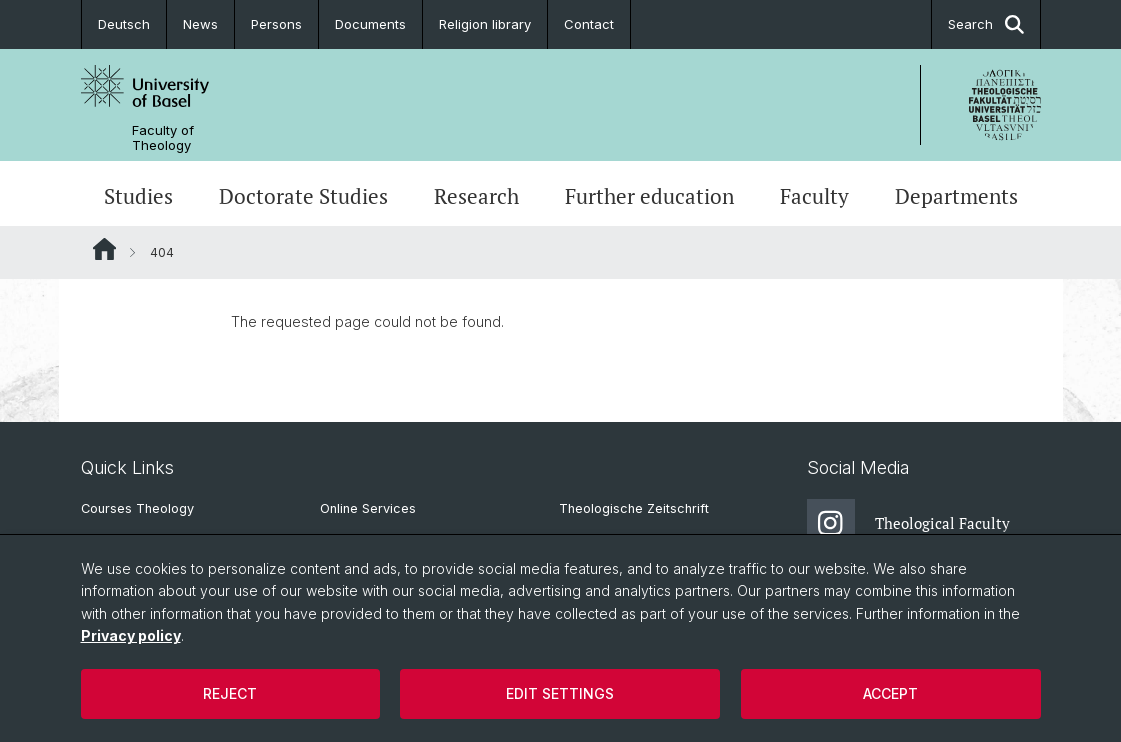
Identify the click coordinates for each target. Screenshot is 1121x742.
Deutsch (124, 24)
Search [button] (986, 24)
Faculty (814, 196)
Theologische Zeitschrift (634, 508)
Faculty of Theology (163, 138)
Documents (370, 24)
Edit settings (560, 693)
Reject (230, 693)
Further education (649, 196)
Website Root (104, 249)
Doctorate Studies (303, 196)
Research (476, 196)
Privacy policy (131, 635)
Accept (890, 693)
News (200, 24)
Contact (589, 24)
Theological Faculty (908, 523)
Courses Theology (137, 508)
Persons (276, 24)
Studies (138, 196)
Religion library (485, 24)
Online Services (368, 508)
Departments (956, 196)
